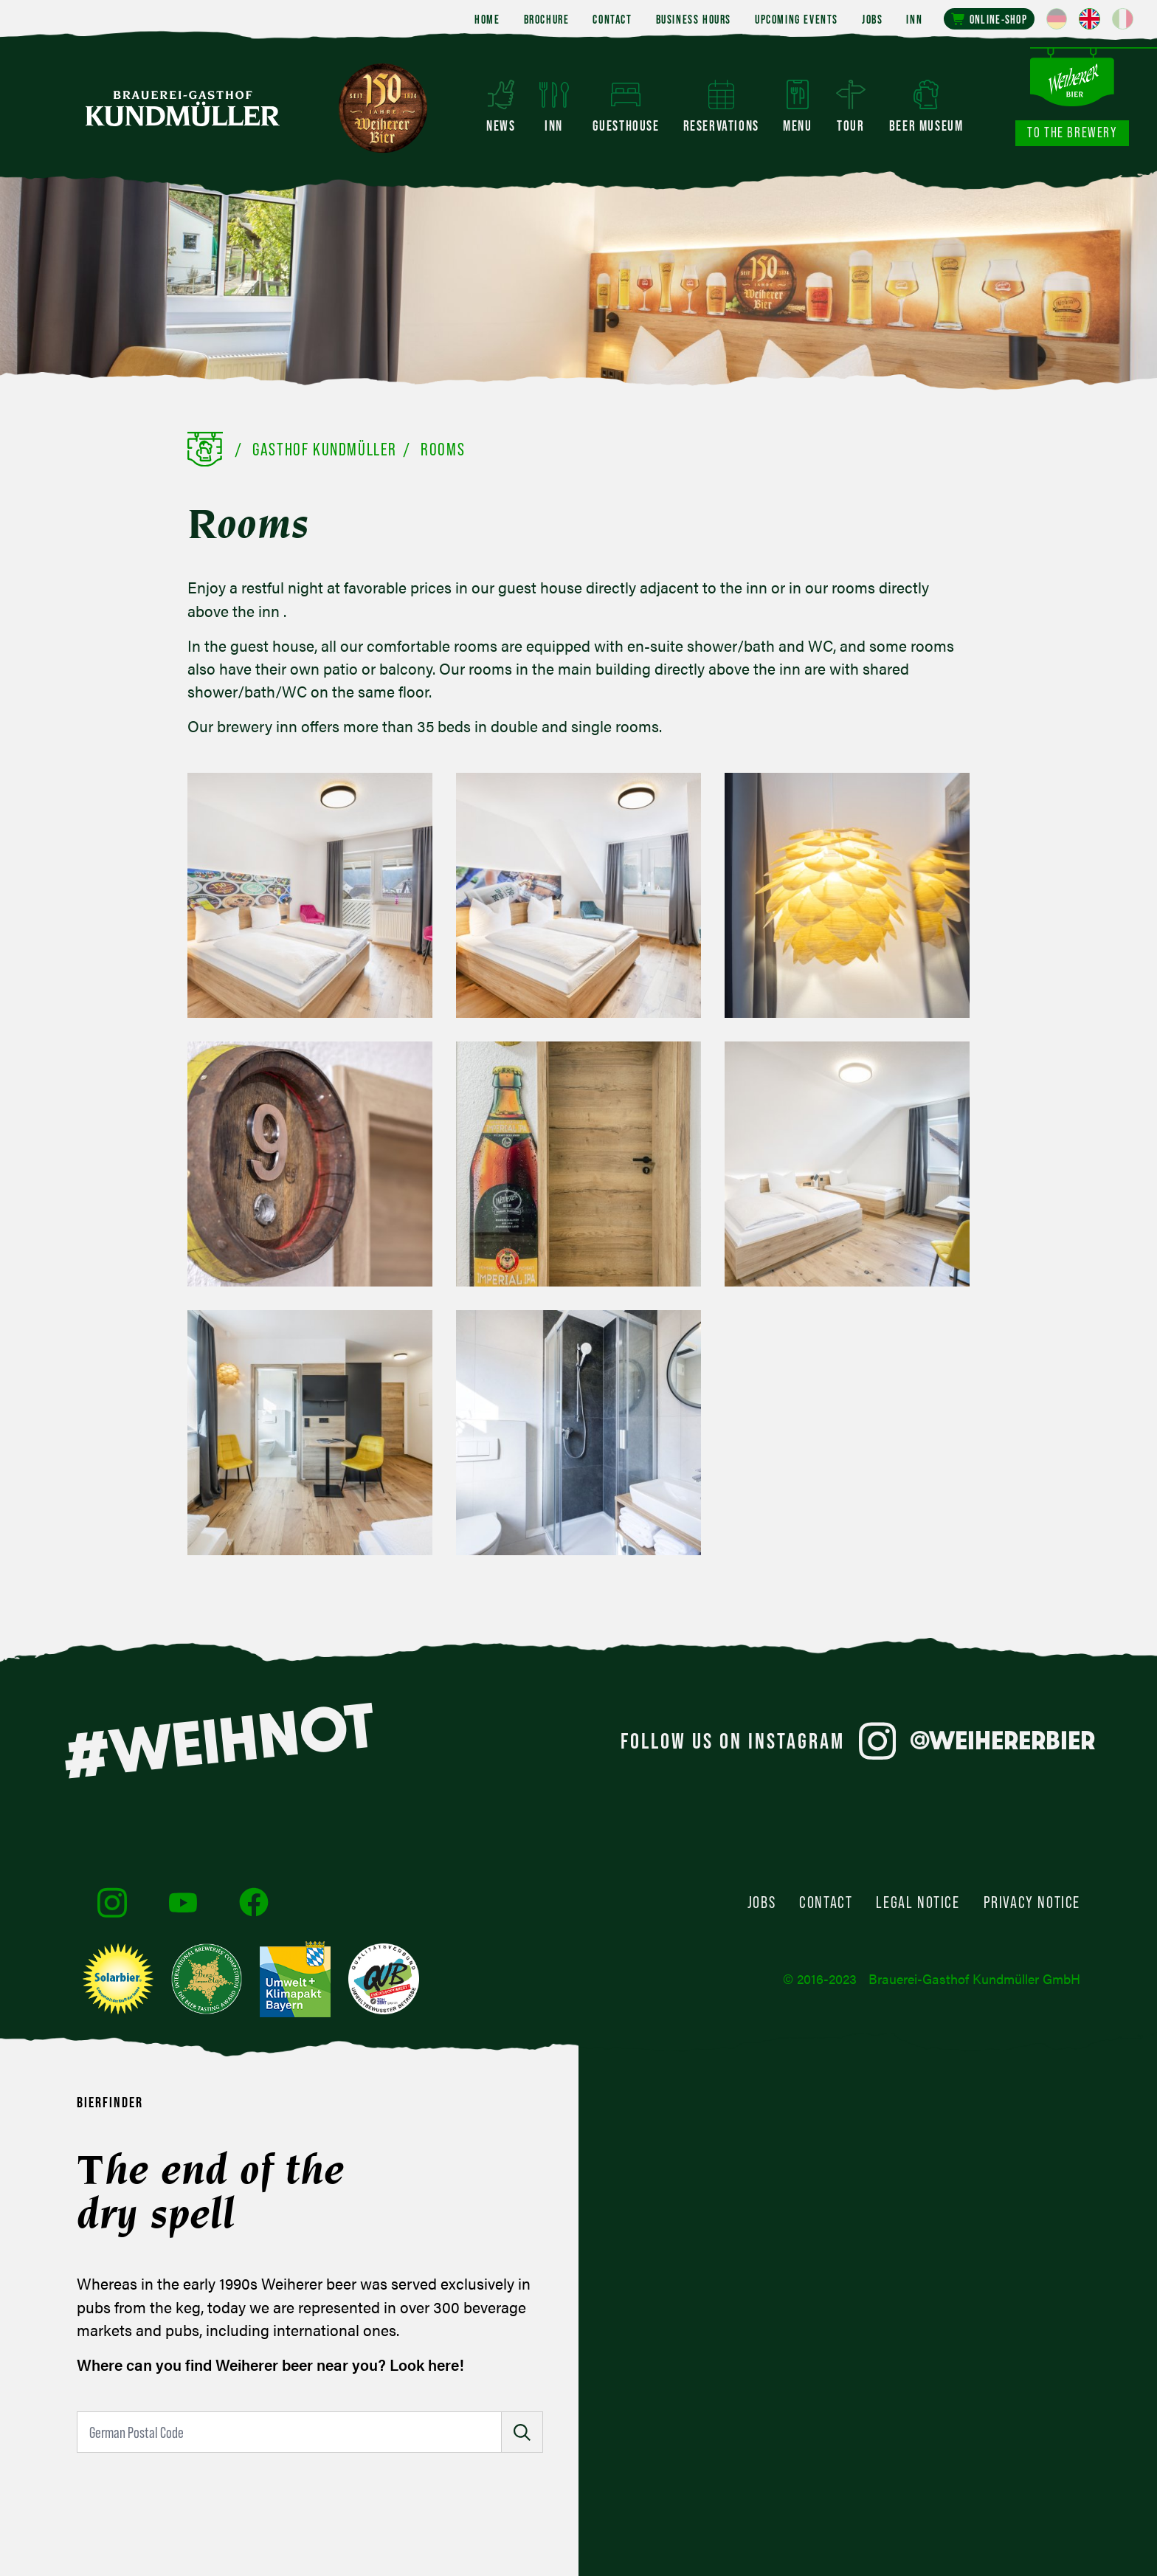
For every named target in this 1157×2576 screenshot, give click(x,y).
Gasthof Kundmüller (324, 449)
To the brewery (1071, 132)
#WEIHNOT (218, 1740)
